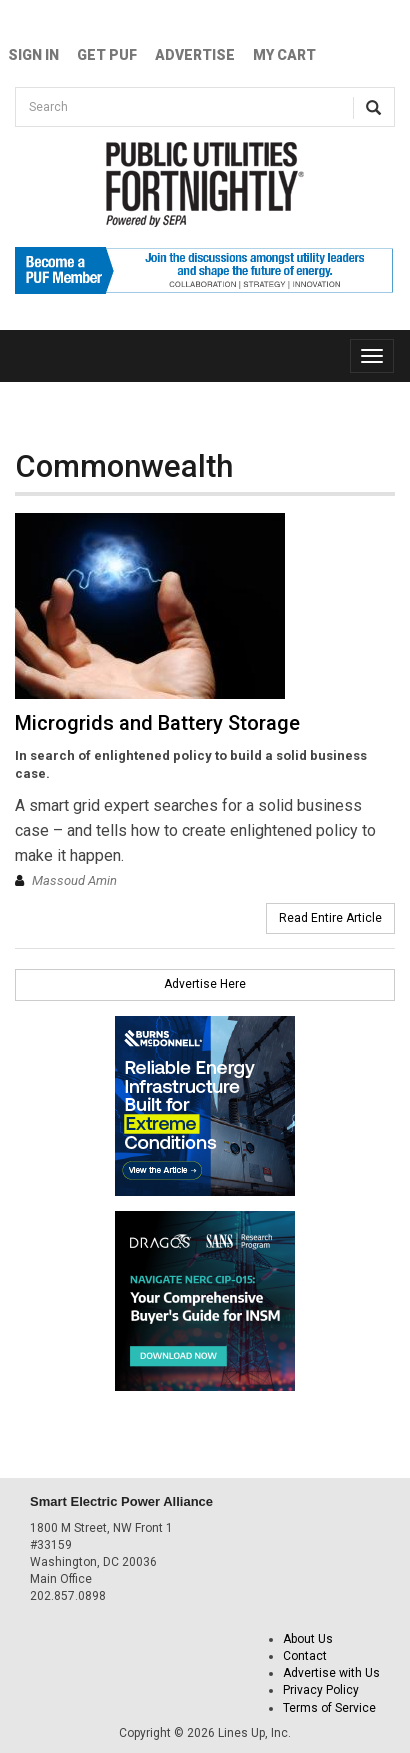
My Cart (284, 55)
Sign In (33, 55)
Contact (305, 1656)
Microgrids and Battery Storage (157, 723)
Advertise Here (205, 984)
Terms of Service (329, 1708)
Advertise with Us (331, 1673)
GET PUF (107, 55)
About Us (308, 1639)
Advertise (195, 55)
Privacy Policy (321, 1690)
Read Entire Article (330, 918)
